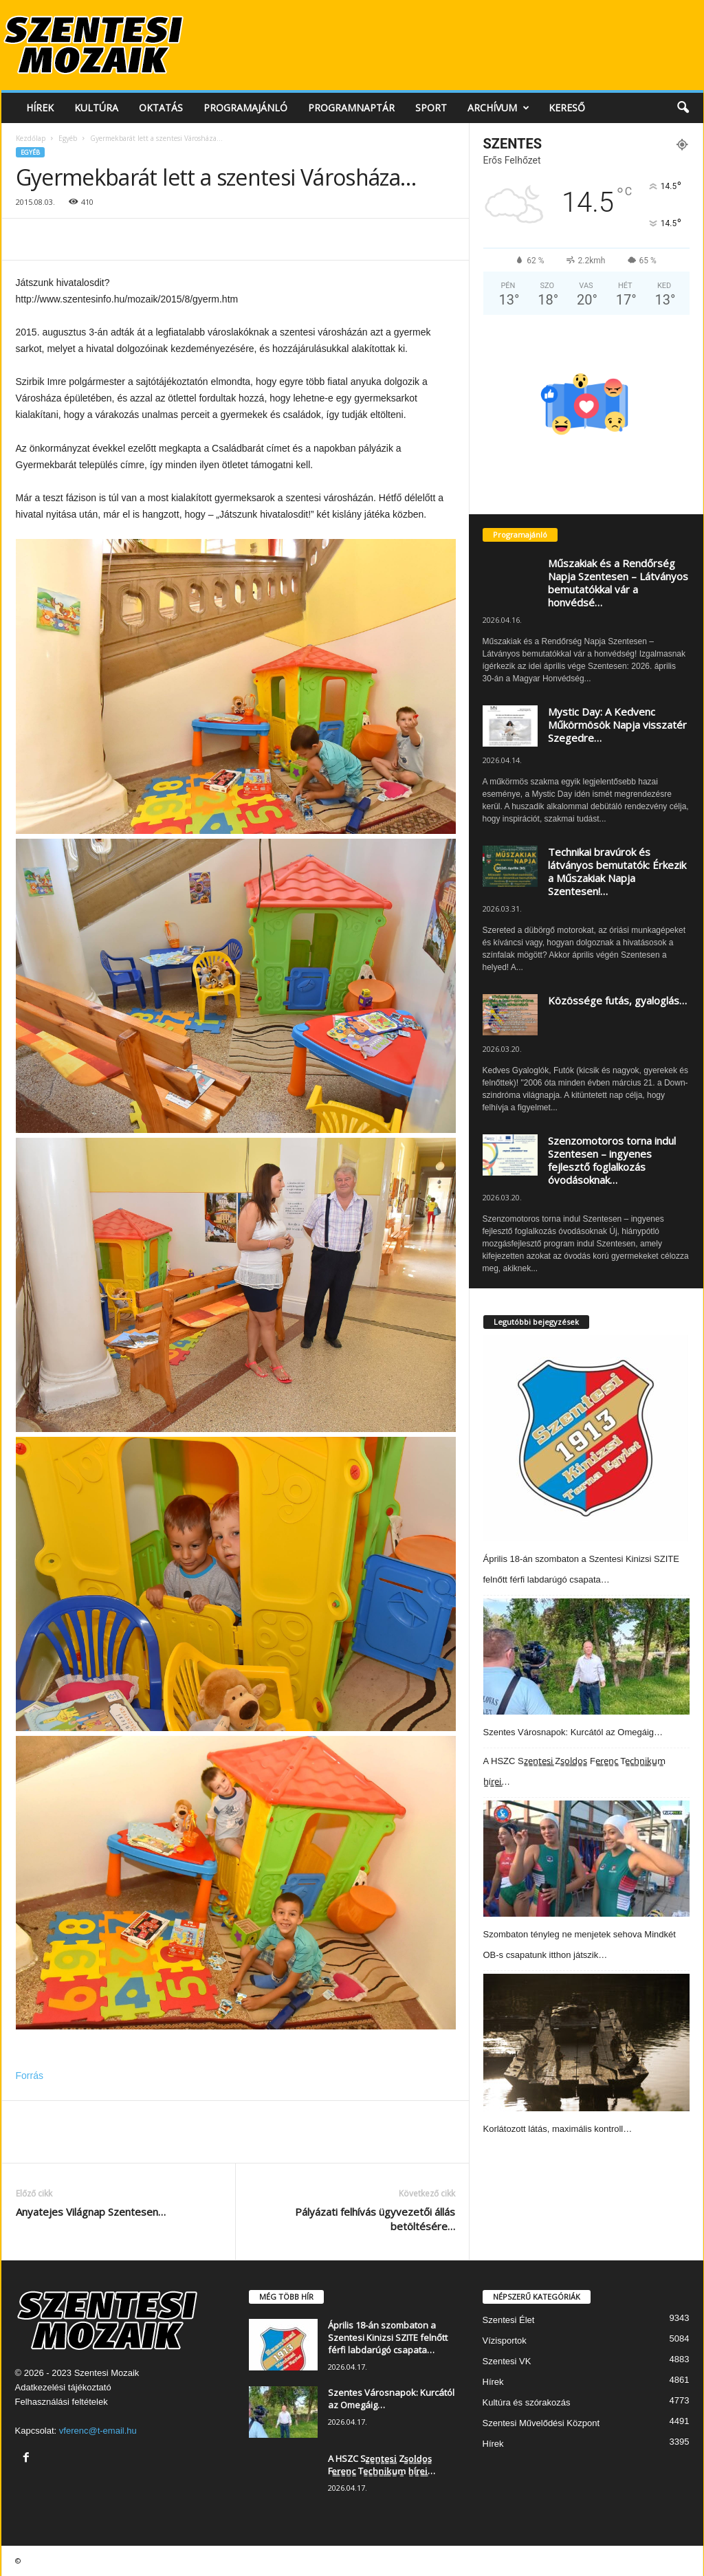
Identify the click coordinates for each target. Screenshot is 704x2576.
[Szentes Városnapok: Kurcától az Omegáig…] (586, 1656)
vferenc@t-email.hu (98, 2430)
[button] (683, 108)
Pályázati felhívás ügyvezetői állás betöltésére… (375, 2219)
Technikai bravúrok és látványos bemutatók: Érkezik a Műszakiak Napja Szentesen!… (617, 871)
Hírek (40, 107)
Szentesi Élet (509, 2320)
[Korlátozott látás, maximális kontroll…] (586, 2042)
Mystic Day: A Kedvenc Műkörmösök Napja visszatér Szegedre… (617, 725)
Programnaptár (351, 107)
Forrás (29, 2075)
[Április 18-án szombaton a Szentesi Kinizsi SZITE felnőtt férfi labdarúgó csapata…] (585, 1438)
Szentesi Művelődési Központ (541, 2423)
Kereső (567, 107)
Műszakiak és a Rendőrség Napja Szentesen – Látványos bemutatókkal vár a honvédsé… (618, 582)
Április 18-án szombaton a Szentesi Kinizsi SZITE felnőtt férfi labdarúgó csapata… (388, 2337)
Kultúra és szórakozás (527, 2402)
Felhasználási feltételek (61, 2402)
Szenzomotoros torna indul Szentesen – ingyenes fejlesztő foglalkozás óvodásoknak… (612, 1160)
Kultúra (96, 107)
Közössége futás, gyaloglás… (617, 1000)
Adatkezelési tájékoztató (63, 2387)
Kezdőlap (30, 138)
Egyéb (67, 138)
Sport (431, 107)
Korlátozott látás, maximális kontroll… (557, 2129)
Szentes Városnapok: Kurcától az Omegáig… (573, 1732)
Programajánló (245, 107)
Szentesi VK (507, 2361)
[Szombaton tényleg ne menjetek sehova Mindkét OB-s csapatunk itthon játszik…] (586, 1859)
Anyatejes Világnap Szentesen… (91, 2212)
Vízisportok (505, 2340)
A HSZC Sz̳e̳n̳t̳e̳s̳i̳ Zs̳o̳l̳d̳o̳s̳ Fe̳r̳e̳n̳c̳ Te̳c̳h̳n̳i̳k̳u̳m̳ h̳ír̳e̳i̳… (381, 2464)
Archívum (498, 108)
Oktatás (161, 107)
